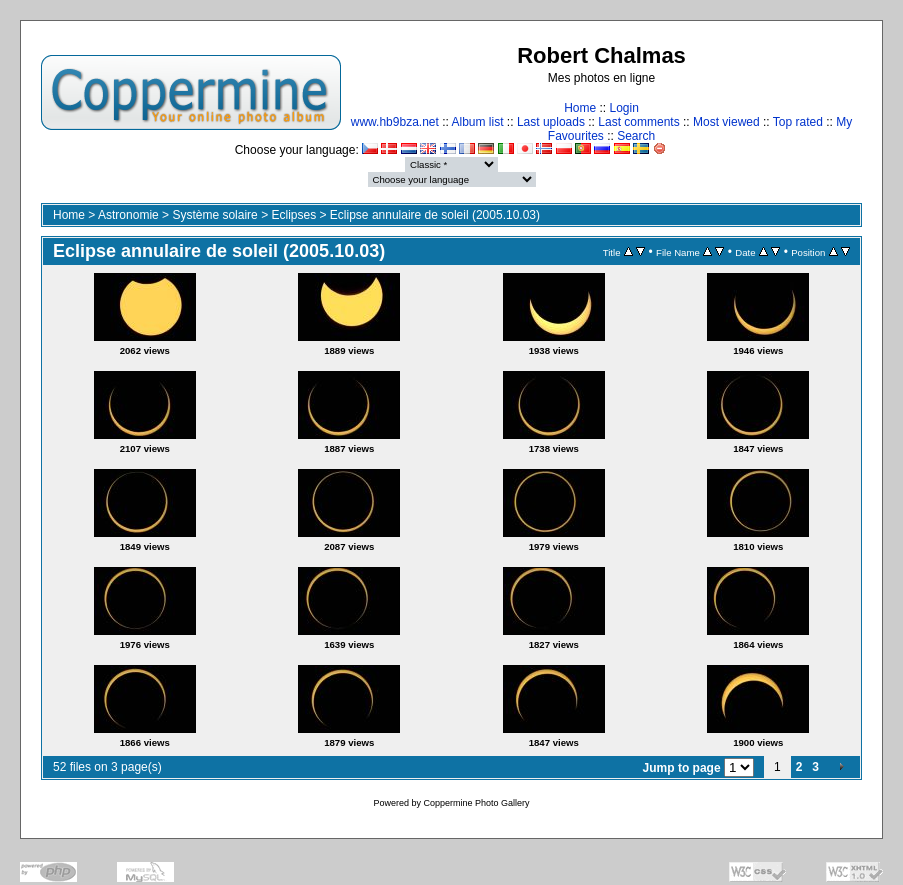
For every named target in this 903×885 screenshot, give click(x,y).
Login (623, 108)
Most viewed (726, 122)
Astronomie (128, 215)
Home (580, 108)
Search (636, 136)
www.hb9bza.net (395, 122)
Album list (478, 122)
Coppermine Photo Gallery (476, 803)
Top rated (798, 122)
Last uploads (551, 122)
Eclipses (293, 215)
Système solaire (214, 215)
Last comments (638, 122)
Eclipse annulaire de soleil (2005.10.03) (435, 215)
